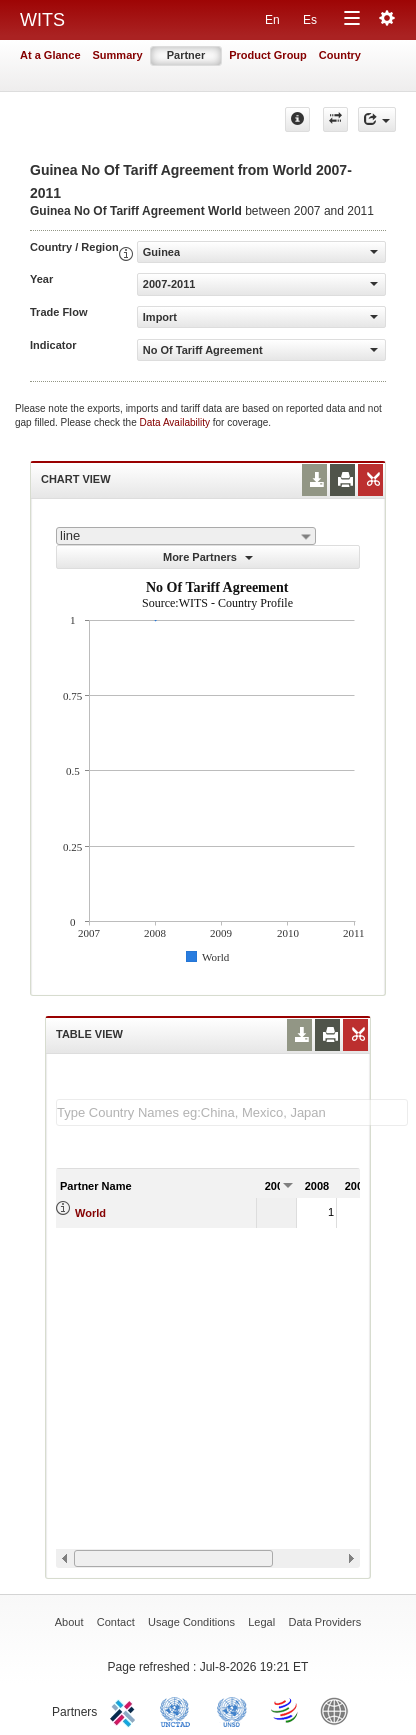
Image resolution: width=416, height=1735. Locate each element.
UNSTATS (232, 1710)
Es (310, 20)
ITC (126, 1710)
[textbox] (232, 1112)
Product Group (268, 55)
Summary (118, 55)
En (272, 20)
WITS (42, 20)
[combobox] (186, 536)
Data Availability (176, 422)
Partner (186, 55)
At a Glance (50, 55)
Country (340, 55)
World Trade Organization (286, 1710)
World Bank (339, 1710)
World (90, 1213)
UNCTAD (179, 1710)
